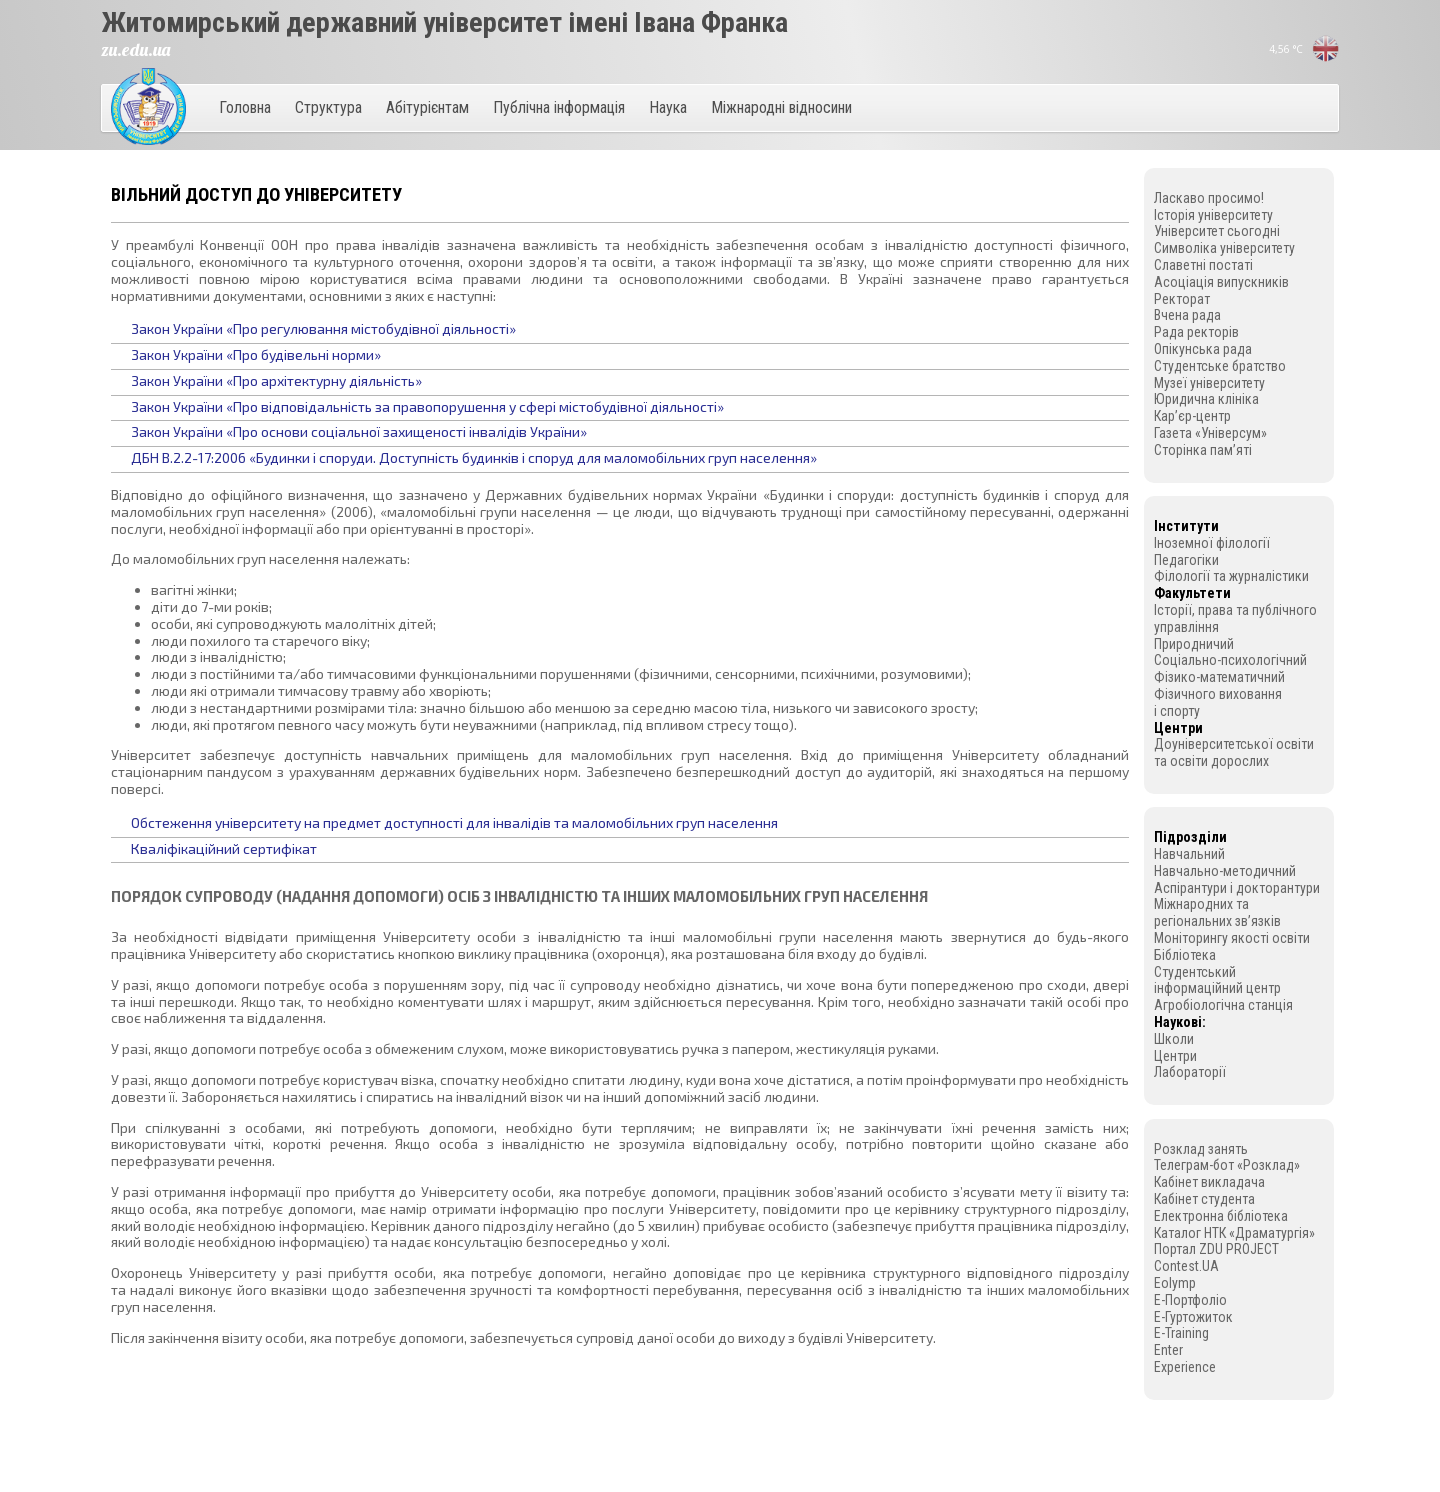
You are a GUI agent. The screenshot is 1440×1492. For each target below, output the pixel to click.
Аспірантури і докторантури (1237, 888)
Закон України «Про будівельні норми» (256, 354)
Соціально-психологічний (1230, 660)
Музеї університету (1209, 383)
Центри (1175, 1056)
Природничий (1194, 644)
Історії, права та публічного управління (1235, 618)
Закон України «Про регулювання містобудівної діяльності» (323, 328)
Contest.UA (1186, 1266)
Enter (1168, 1350)
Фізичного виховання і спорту (1218, 702)
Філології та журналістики (1231, 576)
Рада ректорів (1196, 332)
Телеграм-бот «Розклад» (1227, 1165)
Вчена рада (1187, 315)
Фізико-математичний (1219, 677)
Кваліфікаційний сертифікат (224, 848)
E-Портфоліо (1190, 1300)
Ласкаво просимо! (1209, 198)
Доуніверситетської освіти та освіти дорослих (1234, 752)
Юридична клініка (1206, 399)
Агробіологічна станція (1223, 1005)
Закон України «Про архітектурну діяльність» (276, 380)
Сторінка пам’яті (1203, 450)
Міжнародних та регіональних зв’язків (1217, 912)
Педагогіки (1186, 560)
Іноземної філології (1212, 543)
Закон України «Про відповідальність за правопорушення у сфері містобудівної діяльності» (427, 406)
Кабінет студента (1204, 1199)
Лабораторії (1190, 1072)
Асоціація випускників (1221, 282)
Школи (1174, 1039)
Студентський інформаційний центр (1217, 980)
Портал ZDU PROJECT (1216, 1249)
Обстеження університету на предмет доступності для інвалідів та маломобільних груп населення (454, 822)
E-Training (1181, 1333)
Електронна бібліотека (1221, 1216)
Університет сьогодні (1217, 231)
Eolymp (1175, 1283)
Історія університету (1213, 215)
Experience (1185, 1367)
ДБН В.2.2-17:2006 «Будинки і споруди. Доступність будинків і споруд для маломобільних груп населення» (474, 457)
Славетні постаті (1203, 265)
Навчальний (1189, 854)
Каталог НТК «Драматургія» (1234, 1233)
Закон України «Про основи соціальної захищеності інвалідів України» (359, 431)
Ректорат (1182, 299)
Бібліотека (1185, 955)
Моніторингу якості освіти (1232, 938)
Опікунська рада (1203, 349)
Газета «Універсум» (1210, 433)
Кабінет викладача (1209, 1182)
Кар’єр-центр (1192, 416)
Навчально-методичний (1225, 871)
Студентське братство (1220, 366)
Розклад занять (1201, 1149)
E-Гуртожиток (1193, 1317)
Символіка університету (1224, 248)
